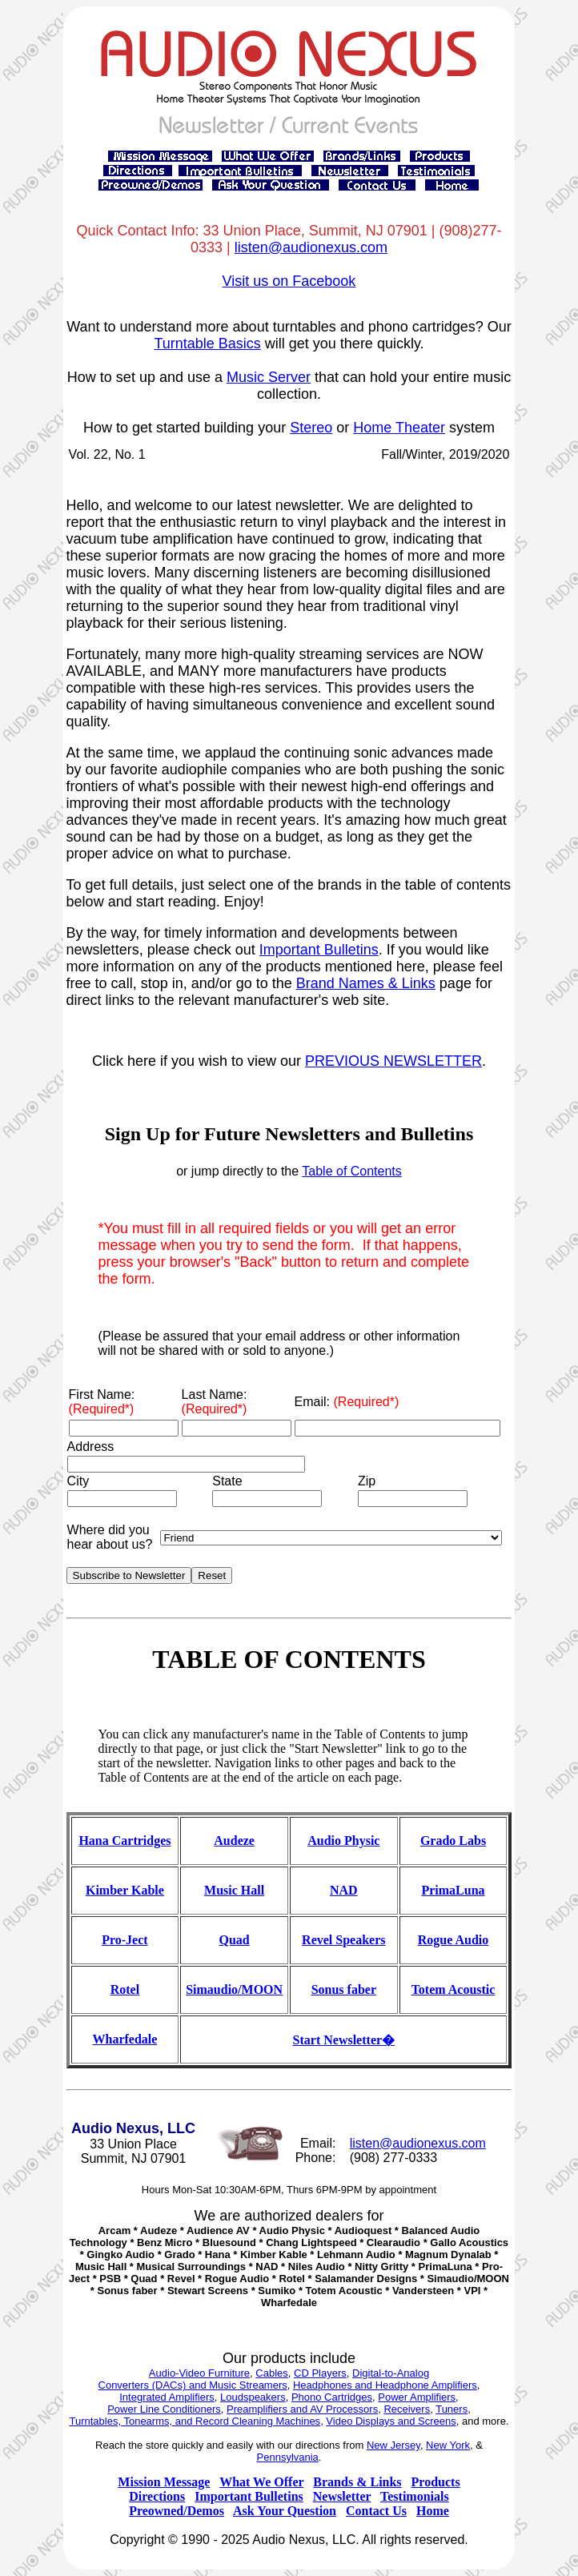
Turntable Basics (207, 344)
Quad (234, 1940)
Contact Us (376, 2511)
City (78, 1481)
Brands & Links (357, 2482)
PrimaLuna (452, 1890)
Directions (157, 2496)
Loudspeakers (253, 2397)
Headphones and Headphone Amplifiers (385, 2385)
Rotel (124, 1989)
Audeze (234, 1840)
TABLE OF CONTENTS (288, 1659)
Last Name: (214, 1402)
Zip (366, 1481)
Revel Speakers (343, 1940)
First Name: (102, 1402)
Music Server (269, 377)
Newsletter (342, 2496)
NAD (344, 1890)
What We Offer (261, 2482)
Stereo (311, 428)
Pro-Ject (124, 1940)
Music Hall (234, 1890)
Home (432, 2511)
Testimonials (414, 2496)
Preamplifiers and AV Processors (302, 2409)
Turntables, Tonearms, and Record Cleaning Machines (195, 2421)
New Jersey (393, 2445)
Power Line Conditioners (164, 2409)
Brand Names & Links (366, 983)
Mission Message (164, 2482)
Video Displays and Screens (391, 2421)
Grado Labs (453, 1840)
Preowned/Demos (176, 2511)
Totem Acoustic (453, 1989)
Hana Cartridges (124, 1840)
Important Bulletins (319, 950)
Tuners (452, 2409)
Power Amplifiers (417, 2397)
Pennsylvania (288, 2457)
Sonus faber (343, 1989)
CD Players (320, 2373)
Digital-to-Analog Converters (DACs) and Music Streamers (264, 2379)
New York (448, 2445)
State (227, 1481)
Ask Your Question (284, 2511)
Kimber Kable (125, 1890)
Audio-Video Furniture (199, 2373)
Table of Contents (352, 1171)
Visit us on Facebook (289, 281)
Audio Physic (343, 1840)
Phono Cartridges (331, 2397)
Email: (347, 1402)
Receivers (406, 2409)
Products (435, 2482)
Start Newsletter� (344, 2040)
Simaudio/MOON (234, 1989)
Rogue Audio (453, 1940)
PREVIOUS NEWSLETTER (393, 1061)
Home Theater (399, 428)
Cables (271, 2373)
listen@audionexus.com (311, 247)
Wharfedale (125, 2039)
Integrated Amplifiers (167, 2397)
